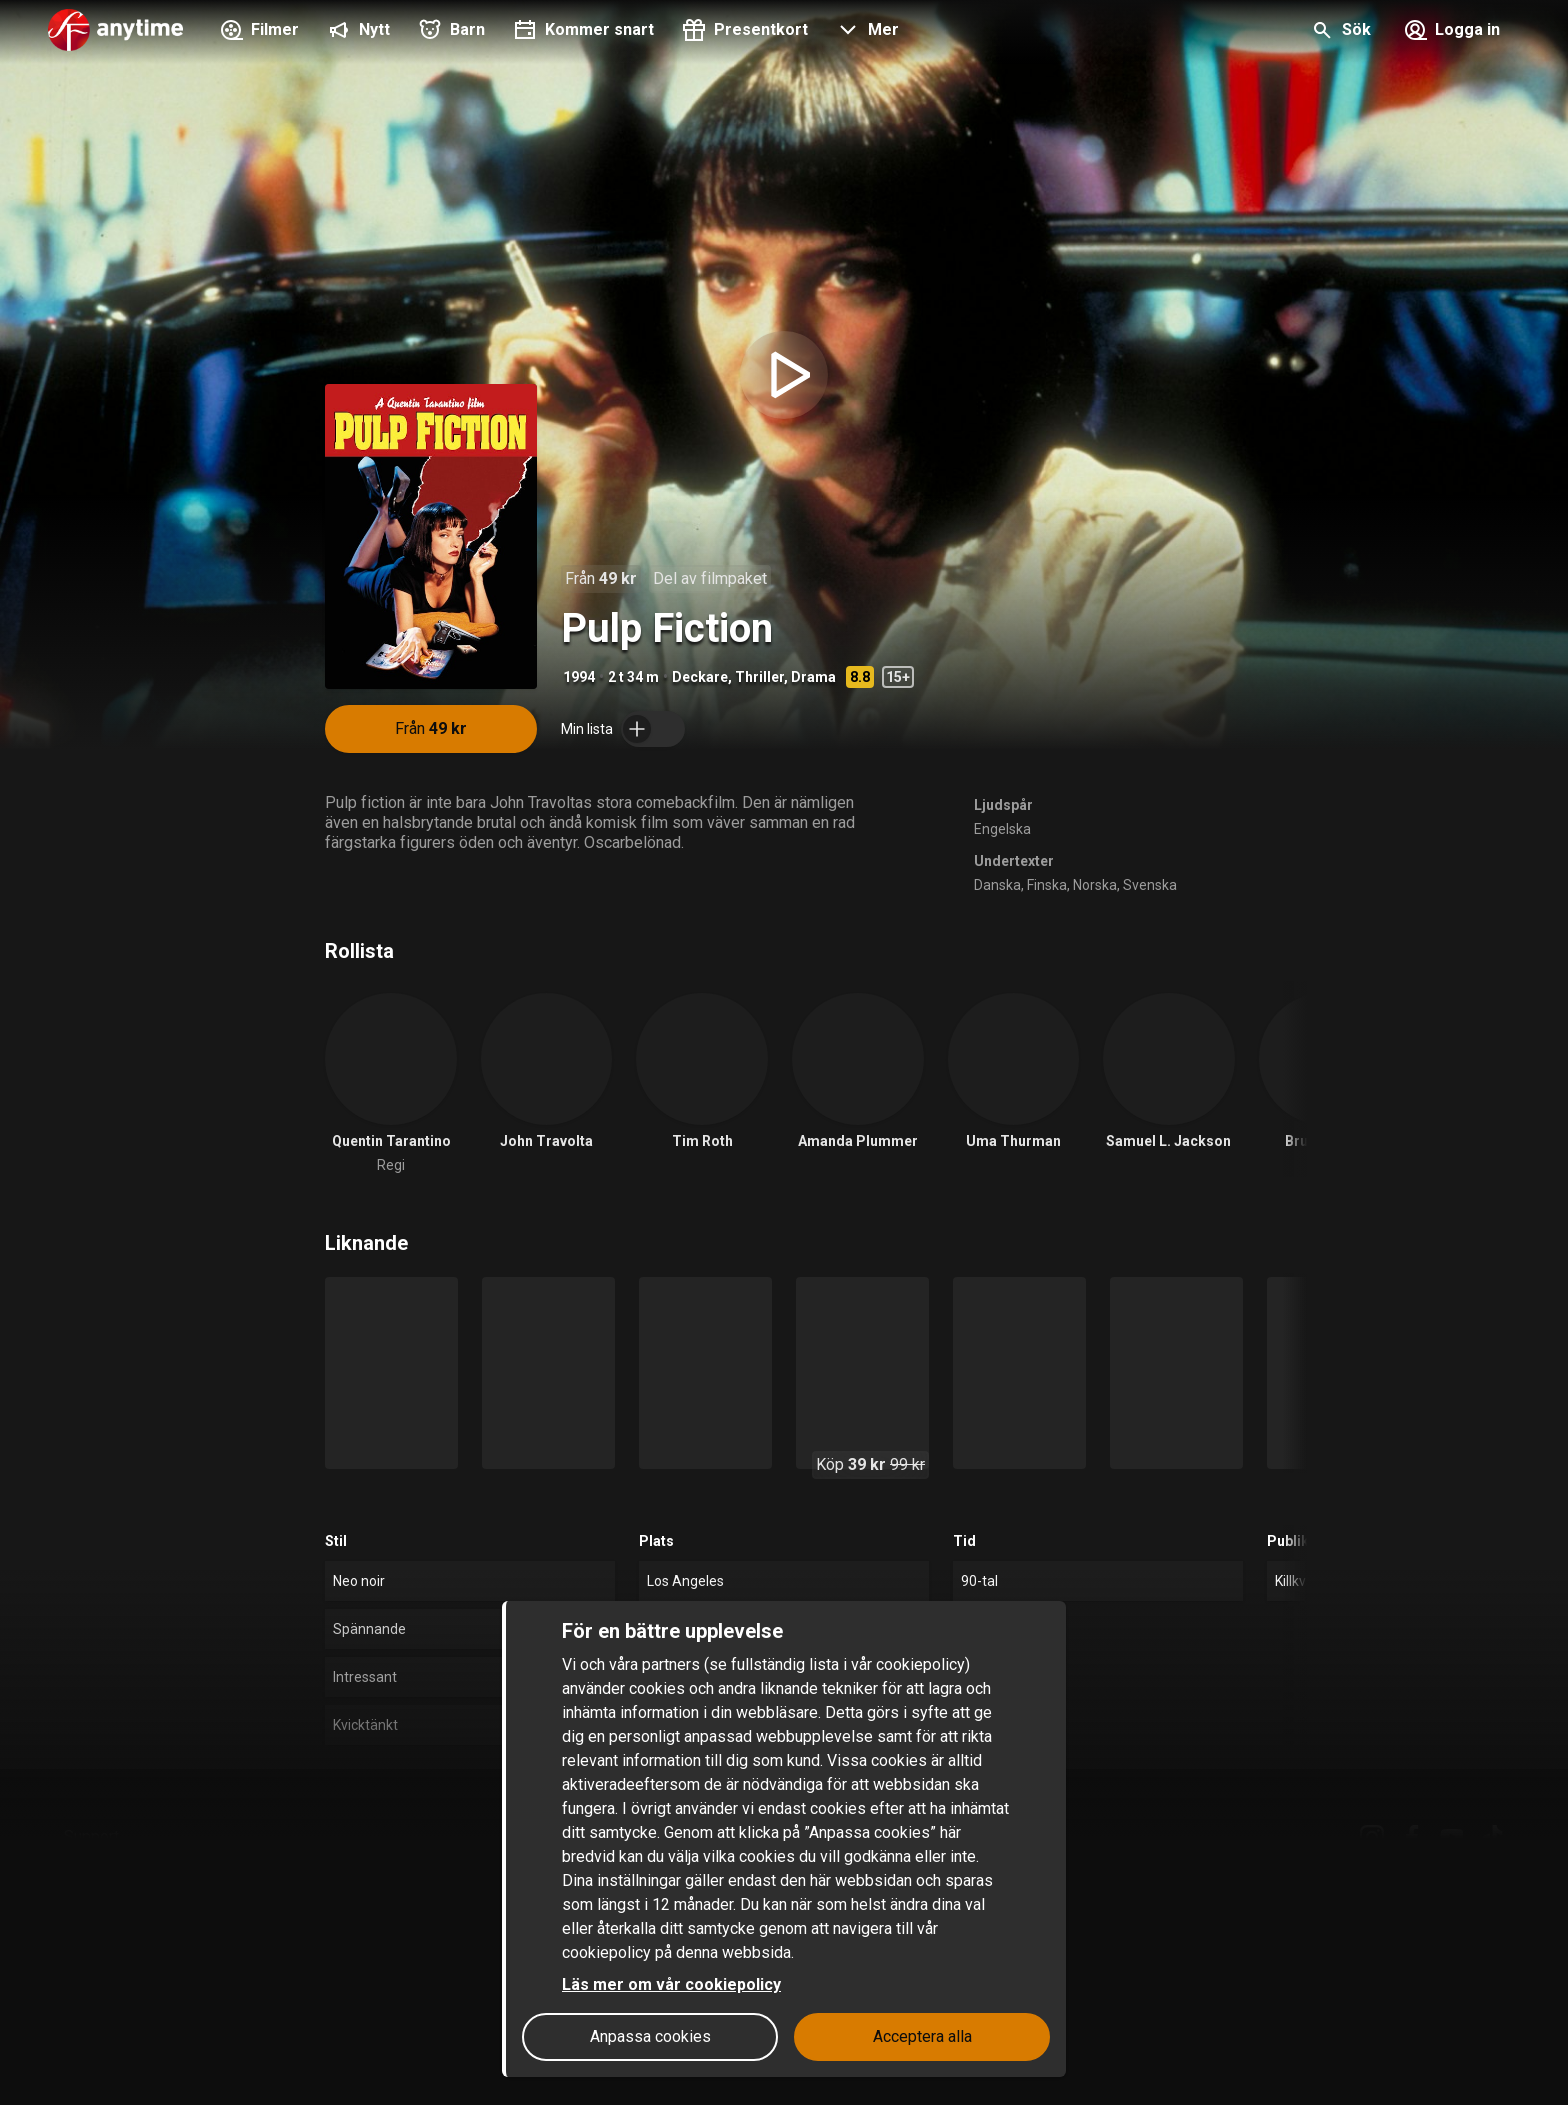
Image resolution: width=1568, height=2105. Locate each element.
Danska (997, 885)
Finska (1047, 885)
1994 (579, 677)
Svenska (1150, 885)
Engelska (1002, 829)
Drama (813, 677)
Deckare (700, 677)
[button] (865, 32)
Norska (1095, 885)
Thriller (759, 677)
